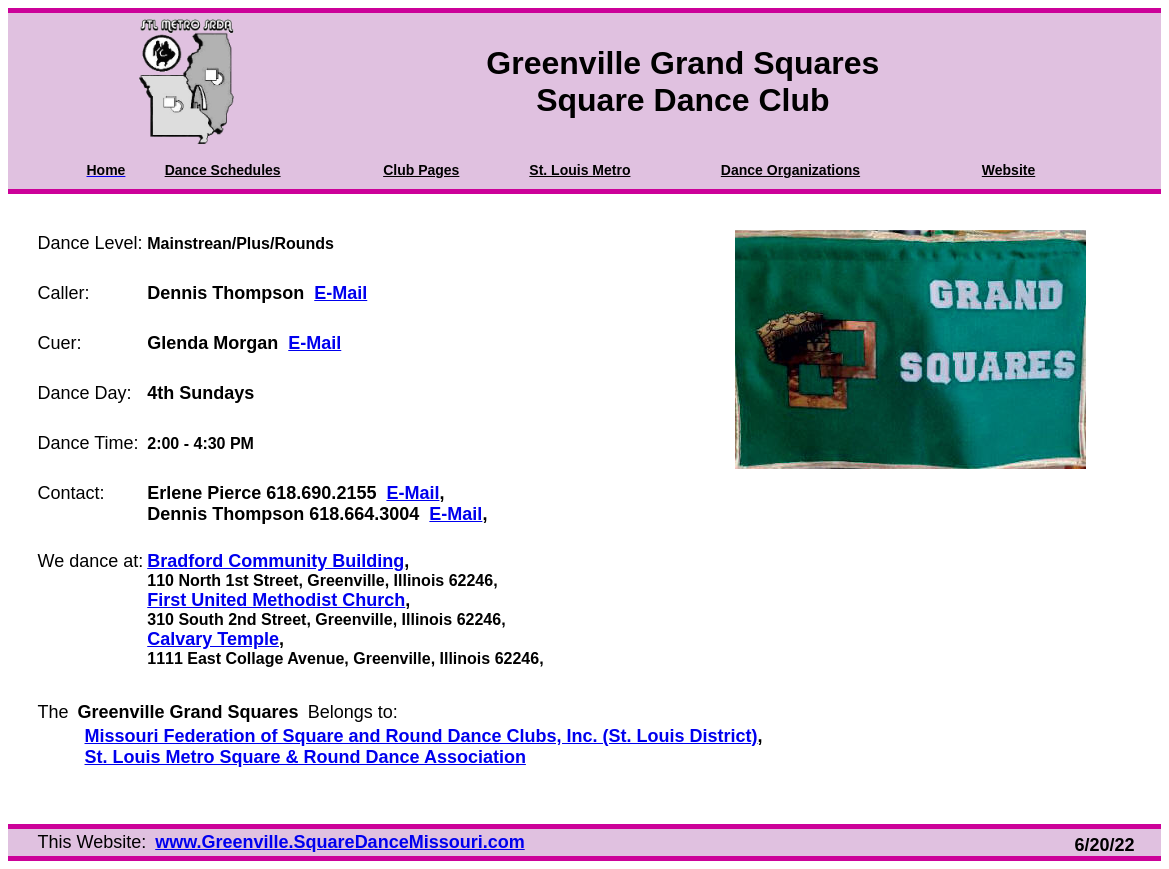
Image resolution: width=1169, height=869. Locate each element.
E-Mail (340, 293)
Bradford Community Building (275, 561)
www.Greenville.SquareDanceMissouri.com (339, 842)
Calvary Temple (213, 639)
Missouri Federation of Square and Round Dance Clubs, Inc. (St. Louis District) (421, 736)
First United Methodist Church (276, 600)
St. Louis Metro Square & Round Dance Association (305, 757)
